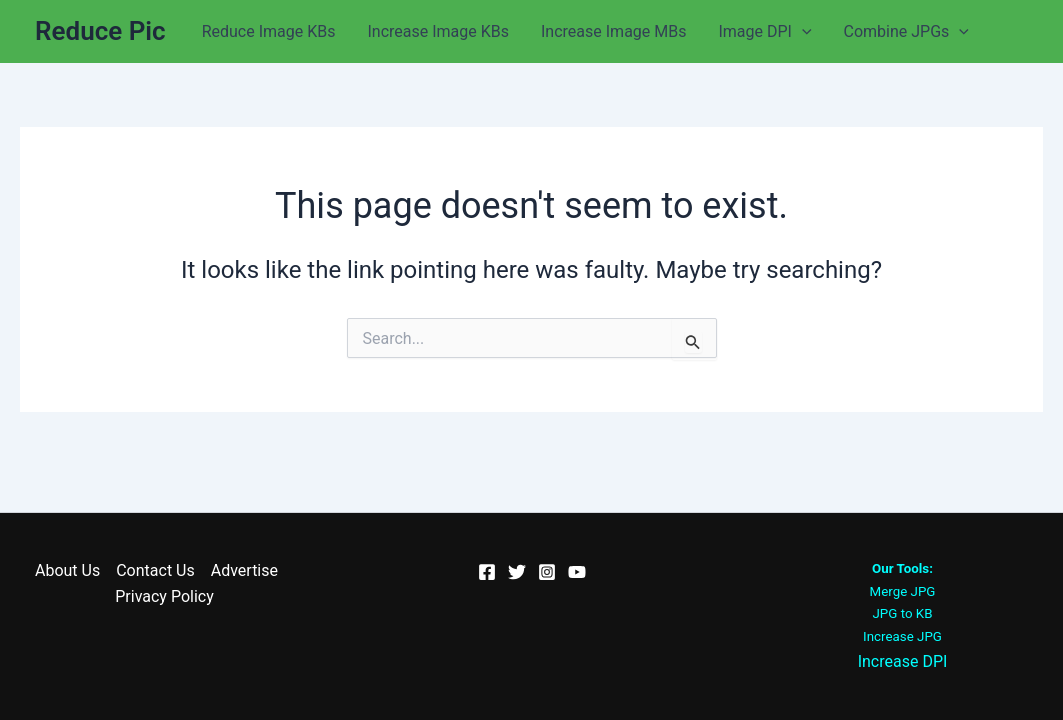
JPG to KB (903, 613)
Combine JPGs (906, 32)
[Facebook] (487, 572)
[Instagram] (547, 572)
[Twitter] (517, 572)
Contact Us (155, 570)
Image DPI (764, 32)
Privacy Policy (164, 596)
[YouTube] (577, 572)
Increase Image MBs (613, 31)
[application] (802, 32)
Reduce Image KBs (269, 31)
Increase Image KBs (438, 31)
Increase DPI (903, 661)
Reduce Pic (100, 31)
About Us (67, 570)
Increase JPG (902, 636)
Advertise (244, 570)
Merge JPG (903, 591)
